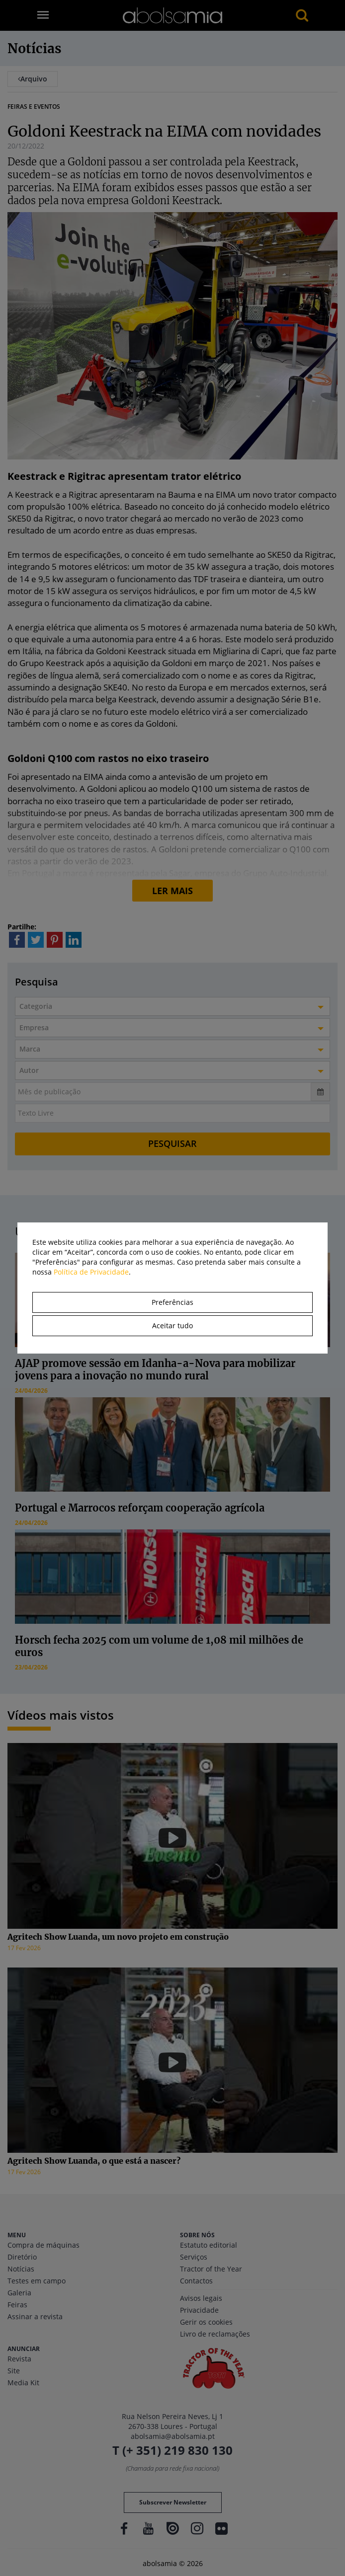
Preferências (172, 1302)
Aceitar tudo (172, 1325)
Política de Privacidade (91, 1272)
